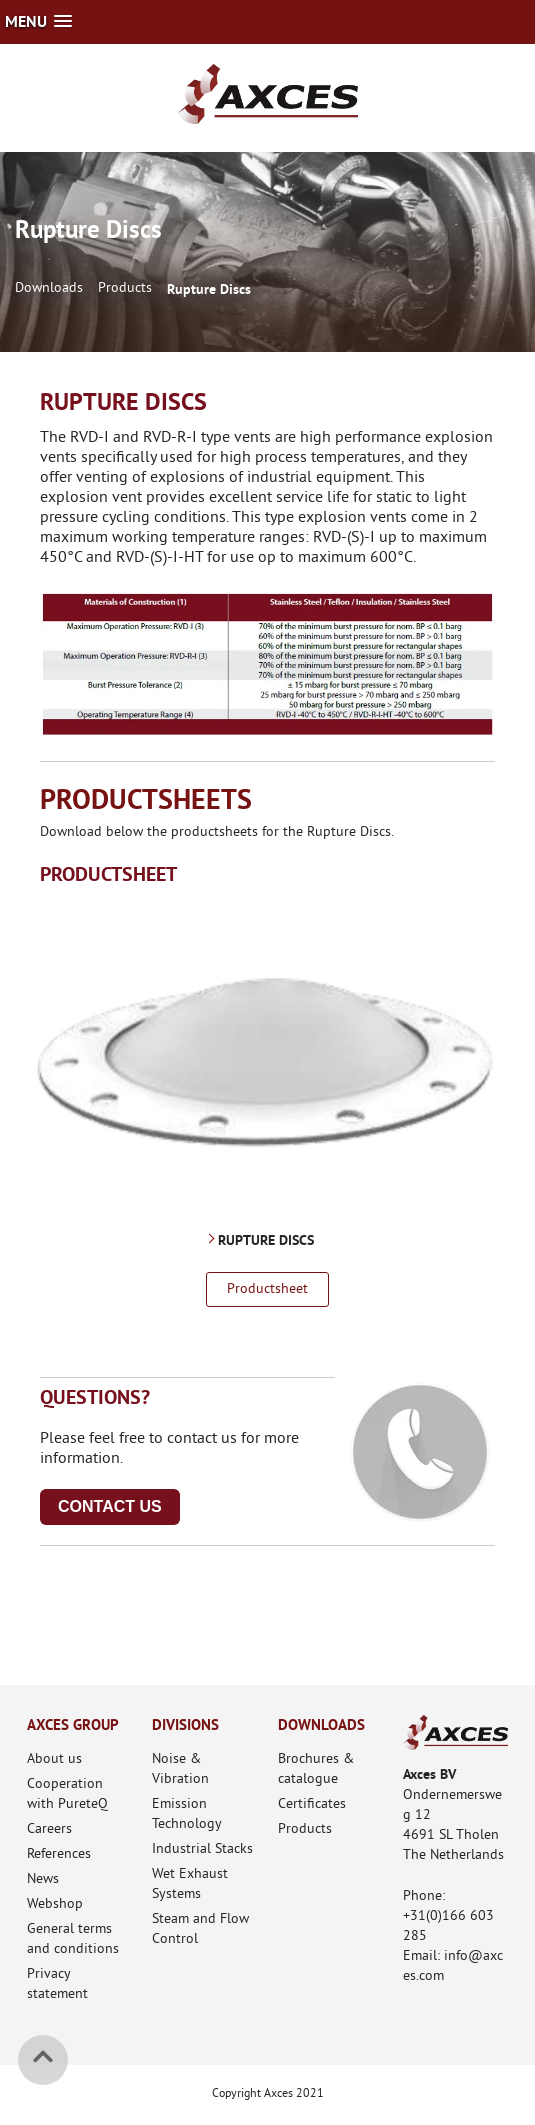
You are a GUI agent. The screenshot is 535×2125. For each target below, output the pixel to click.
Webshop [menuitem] (55, 1904)
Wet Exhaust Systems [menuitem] (190, 1884)
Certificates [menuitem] (312, 1804)
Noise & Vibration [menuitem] (180, 1769)
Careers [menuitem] (49, 1829)
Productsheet (267, 1289)
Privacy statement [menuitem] (57, 1984)
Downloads (49, 288)
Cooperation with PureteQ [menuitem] (67, 1794)
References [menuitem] (59, 1854)
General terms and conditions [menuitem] (73, 1939)
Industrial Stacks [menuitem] (202, 1849)
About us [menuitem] (54, 1759)
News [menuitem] (43, 1879)
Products (125, 288)
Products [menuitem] (305, 1829)
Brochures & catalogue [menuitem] (316, 1769)
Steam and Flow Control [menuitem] (200, 1929)
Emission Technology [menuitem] (187, 1814)
